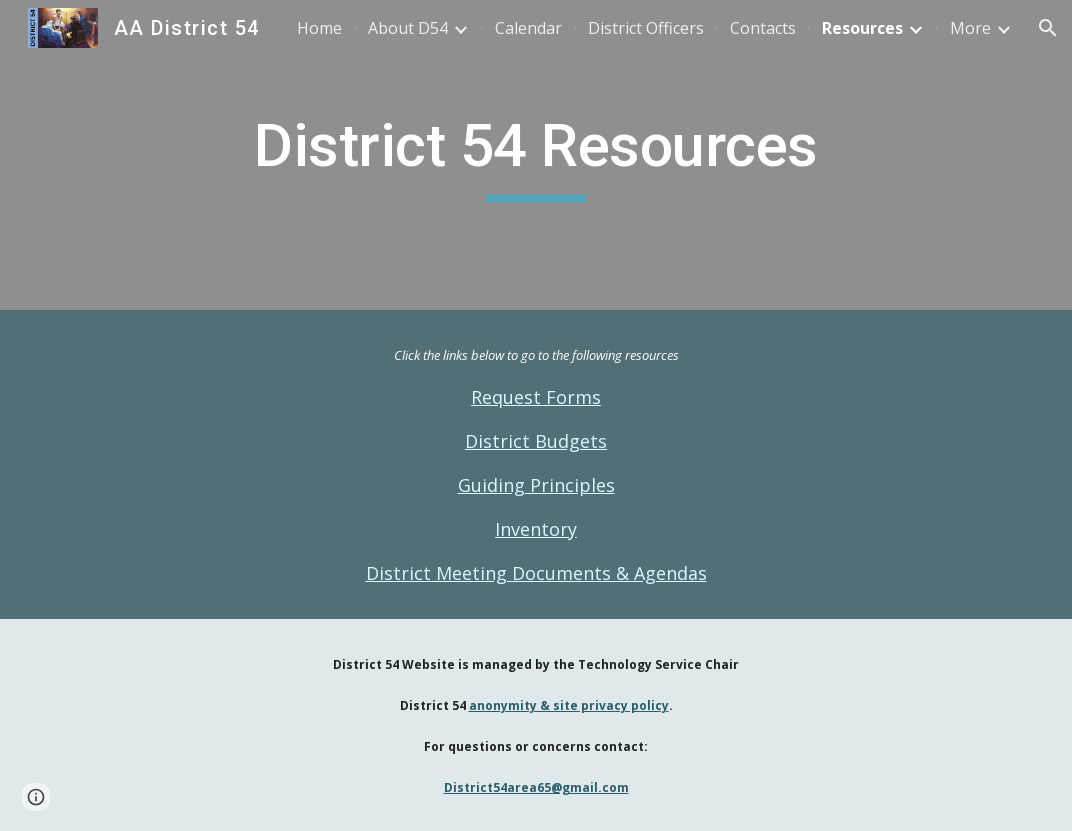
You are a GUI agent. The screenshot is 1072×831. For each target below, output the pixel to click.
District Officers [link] (646, 28)
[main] (536, 155)
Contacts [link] (763, 28)
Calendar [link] (528, 28)
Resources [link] (862, 28)
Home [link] (319, 28)
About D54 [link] (408, 28)
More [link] (970, 28)
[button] (1048, 28)
